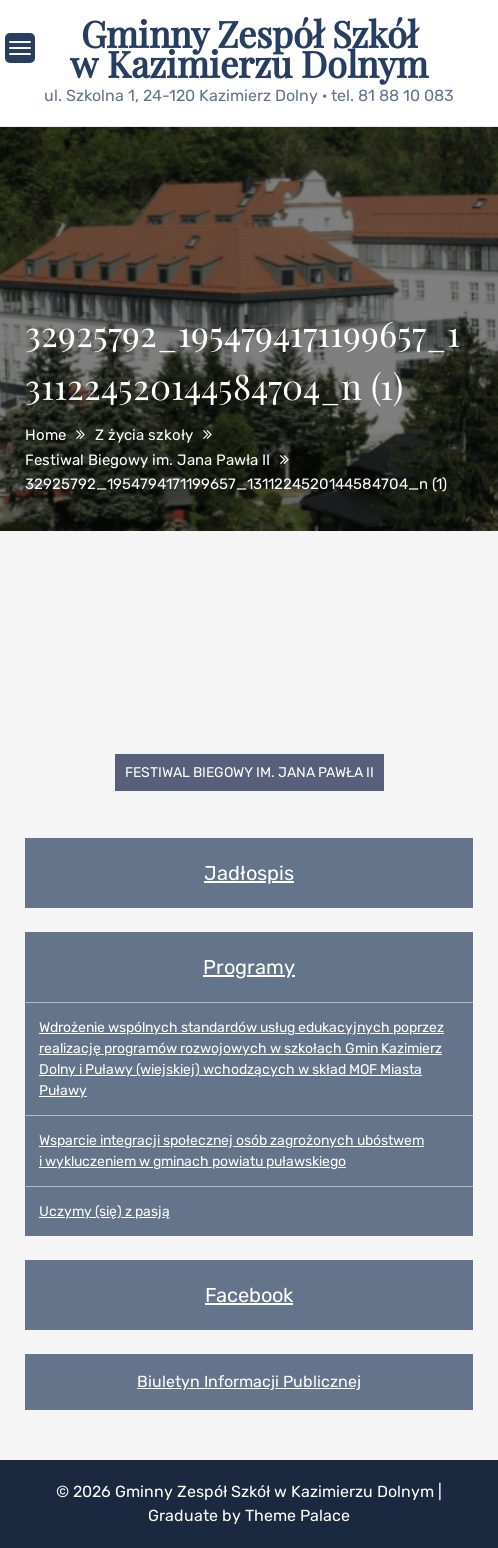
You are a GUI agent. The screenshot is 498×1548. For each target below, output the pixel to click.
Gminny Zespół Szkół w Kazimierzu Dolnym (249, 48)
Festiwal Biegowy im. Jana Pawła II (249, 772)
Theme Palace (297, 1515)
